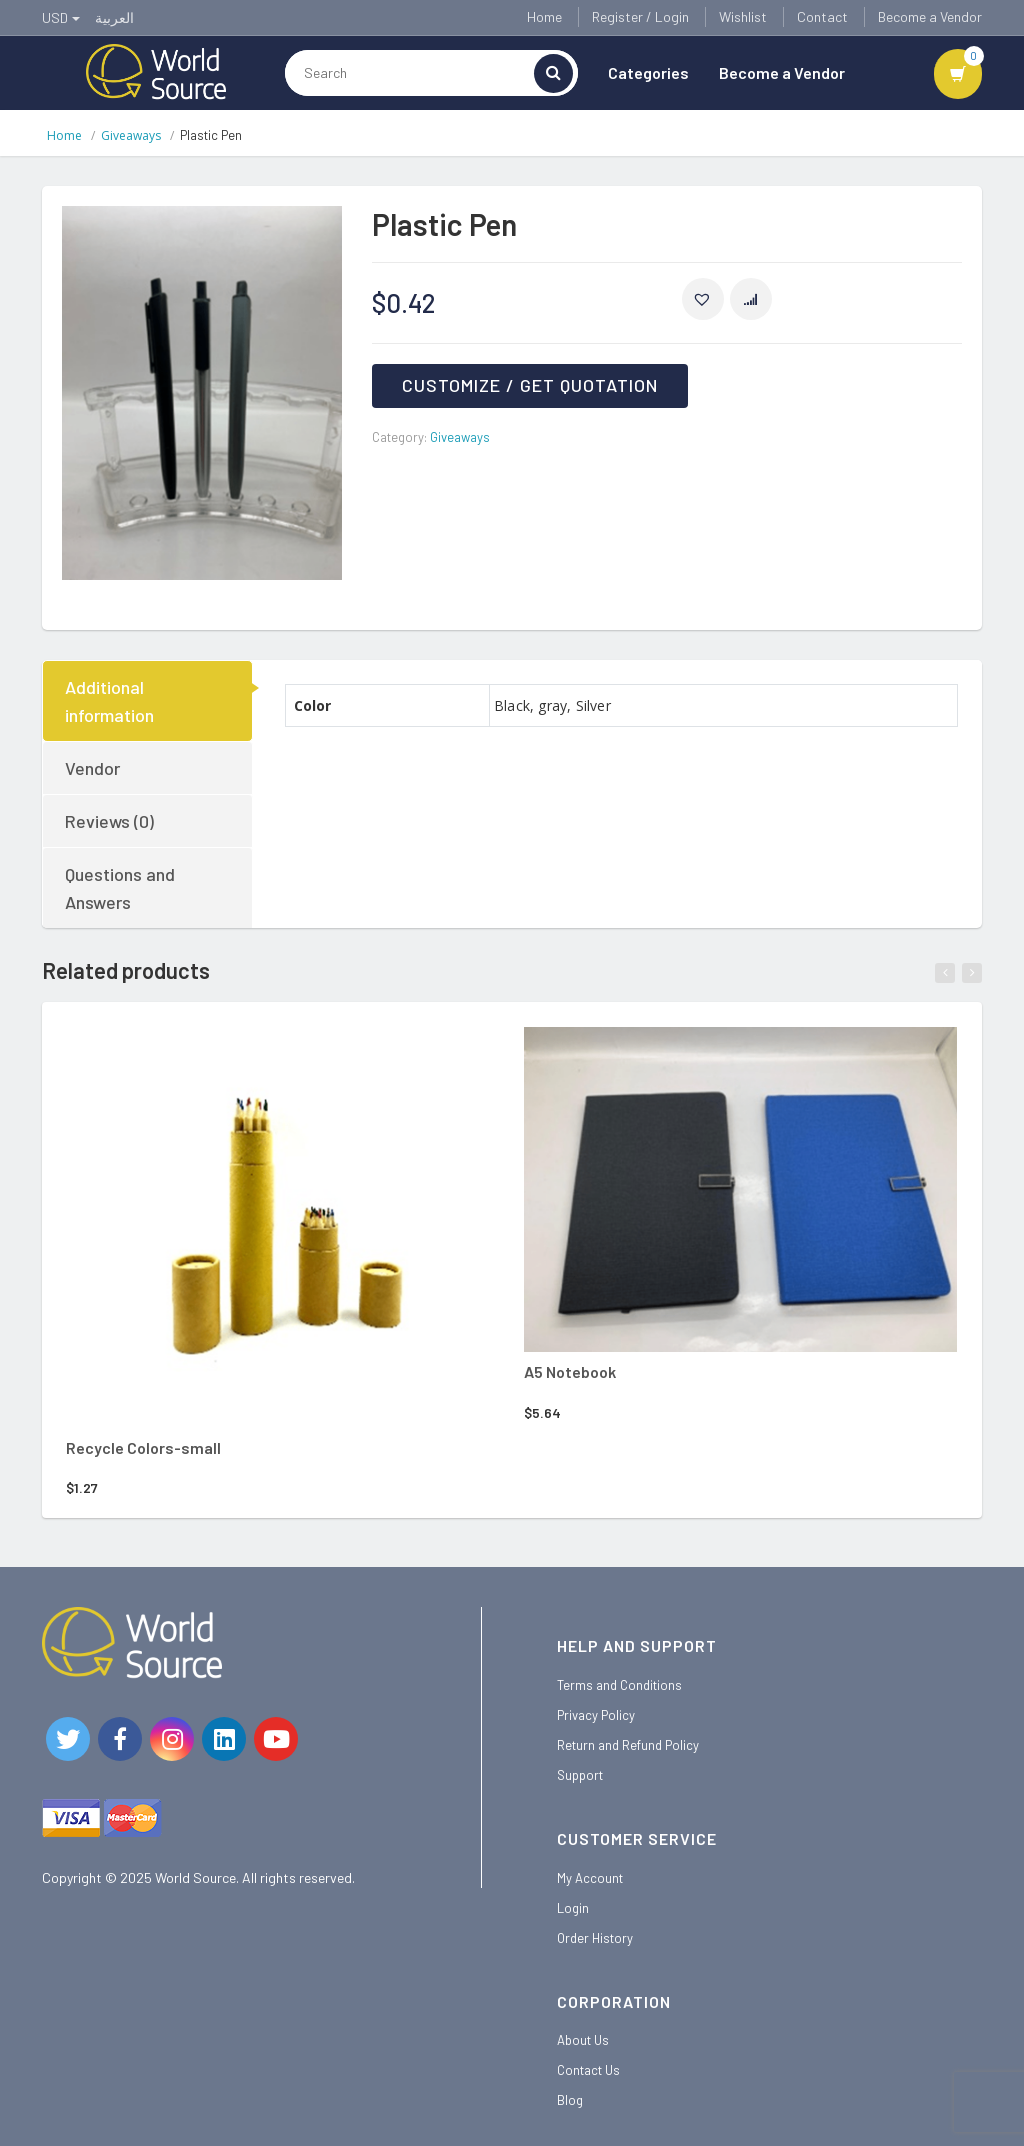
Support (580, 1775)
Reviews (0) (109, 821)
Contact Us (588, 2070)
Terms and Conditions (619, 1685)
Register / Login (640, 16)
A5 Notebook (570, 1371)
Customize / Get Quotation (530, 385)
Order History (595, 1938)
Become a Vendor (930, 16)
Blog (570, 2100)
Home (544, 16)
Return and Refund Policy (628, 1745)
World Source (195, 1877)
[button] (703, 299)
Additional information (109, 701)
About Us (583, 2040)
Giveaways (131, 135)
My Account (590, 1878)
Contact (822, 16)
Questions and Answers (120, 888)
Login (573, 1908)
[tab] (148, 701)
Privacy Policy (596, 1715)
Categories (648, 72)
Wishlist (743, 16)
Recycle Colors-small (143, 1447)
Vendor (92, 768)
